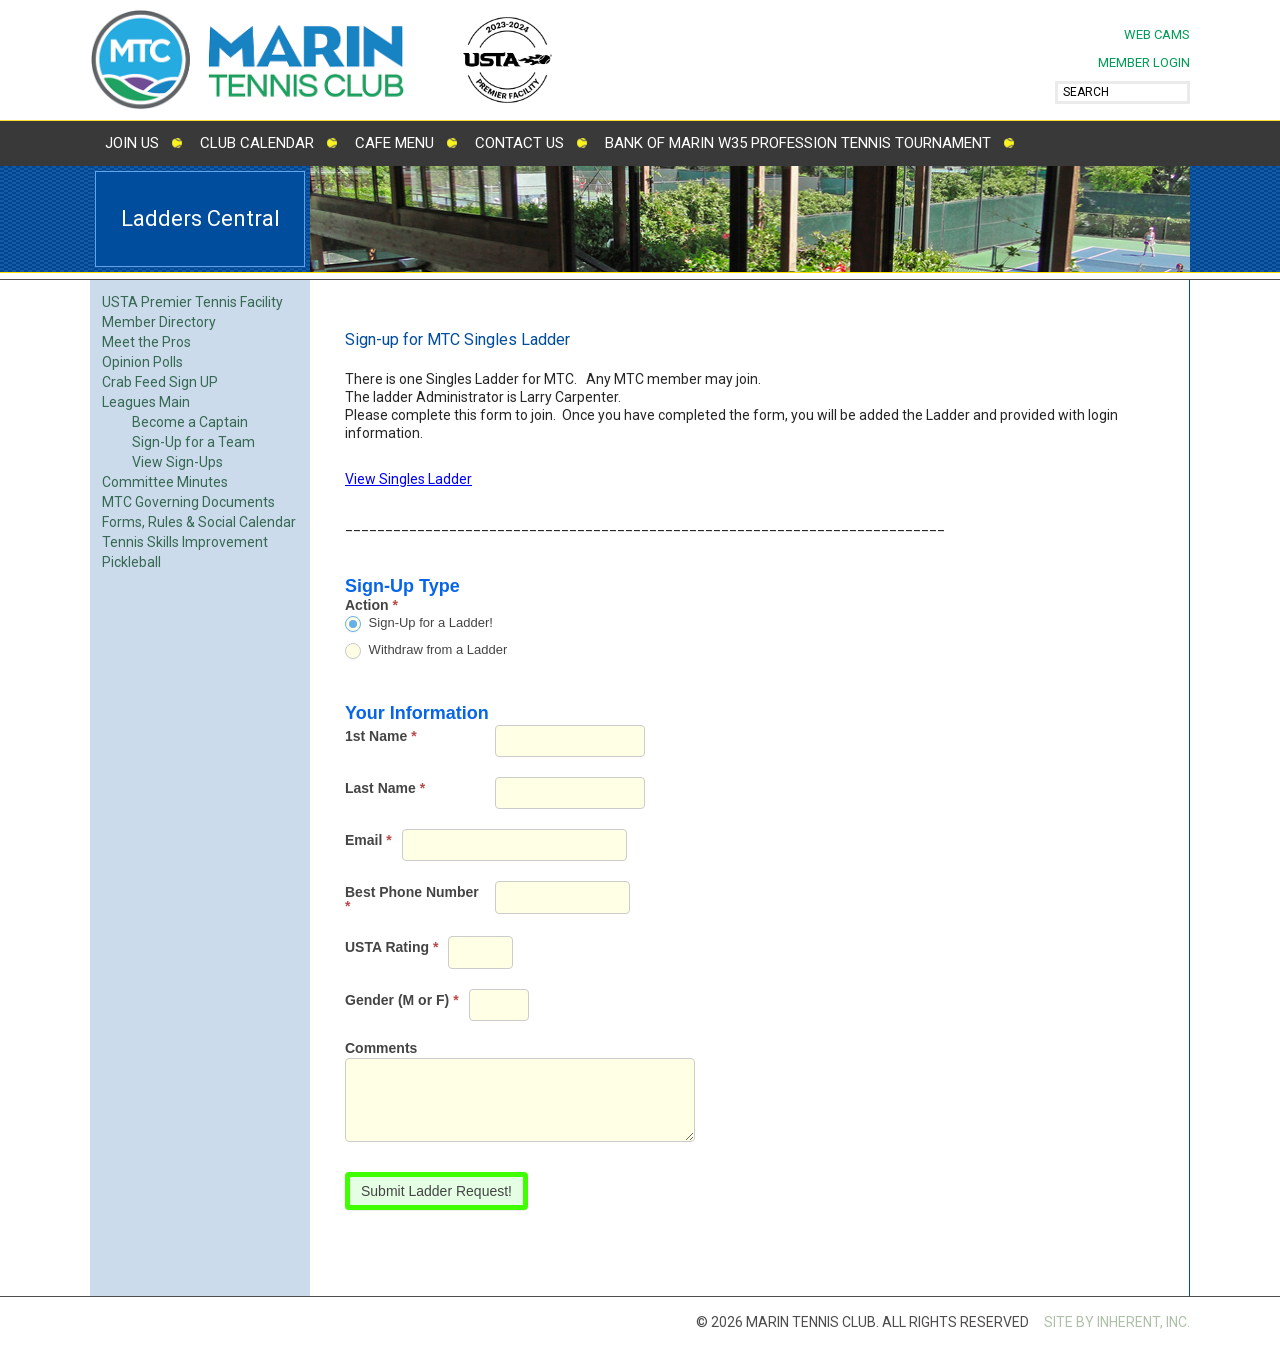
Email (368, 840)
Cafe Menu (394, 143)
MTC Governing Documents (188, 502)
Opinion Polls (142, 362)
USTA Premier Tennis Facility (192, 302)
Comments (381, 1048)
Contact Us (519, 143)
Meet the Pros (146, 342)
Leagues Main (146, 402)
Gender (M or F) (402, 1000)
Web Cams (1157, 34)
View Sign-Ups (177, 462)
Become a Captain (190, 422)
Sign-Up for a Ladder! (419, 623)
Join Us (132, 143)
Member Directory (159, 322)
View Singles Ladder (408, 479)
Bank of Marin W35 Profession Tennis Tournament (798, 143)
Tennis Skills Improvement (185, 542)
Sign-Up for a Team (193, 442)
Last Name (385, 788)
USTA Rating (391, 947)
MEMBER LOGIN (1144, 62)
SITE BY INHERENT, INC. (1117, 1322)
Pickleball (131, 562)
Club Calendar (257, 143)
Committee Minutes (165, 482)
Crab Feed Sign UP (160, 382)
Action (371, 605)
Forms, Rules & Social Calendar (199, 522)
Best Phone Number (412, 899)
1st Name (381, 736)
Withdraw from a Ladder (426, 650)
